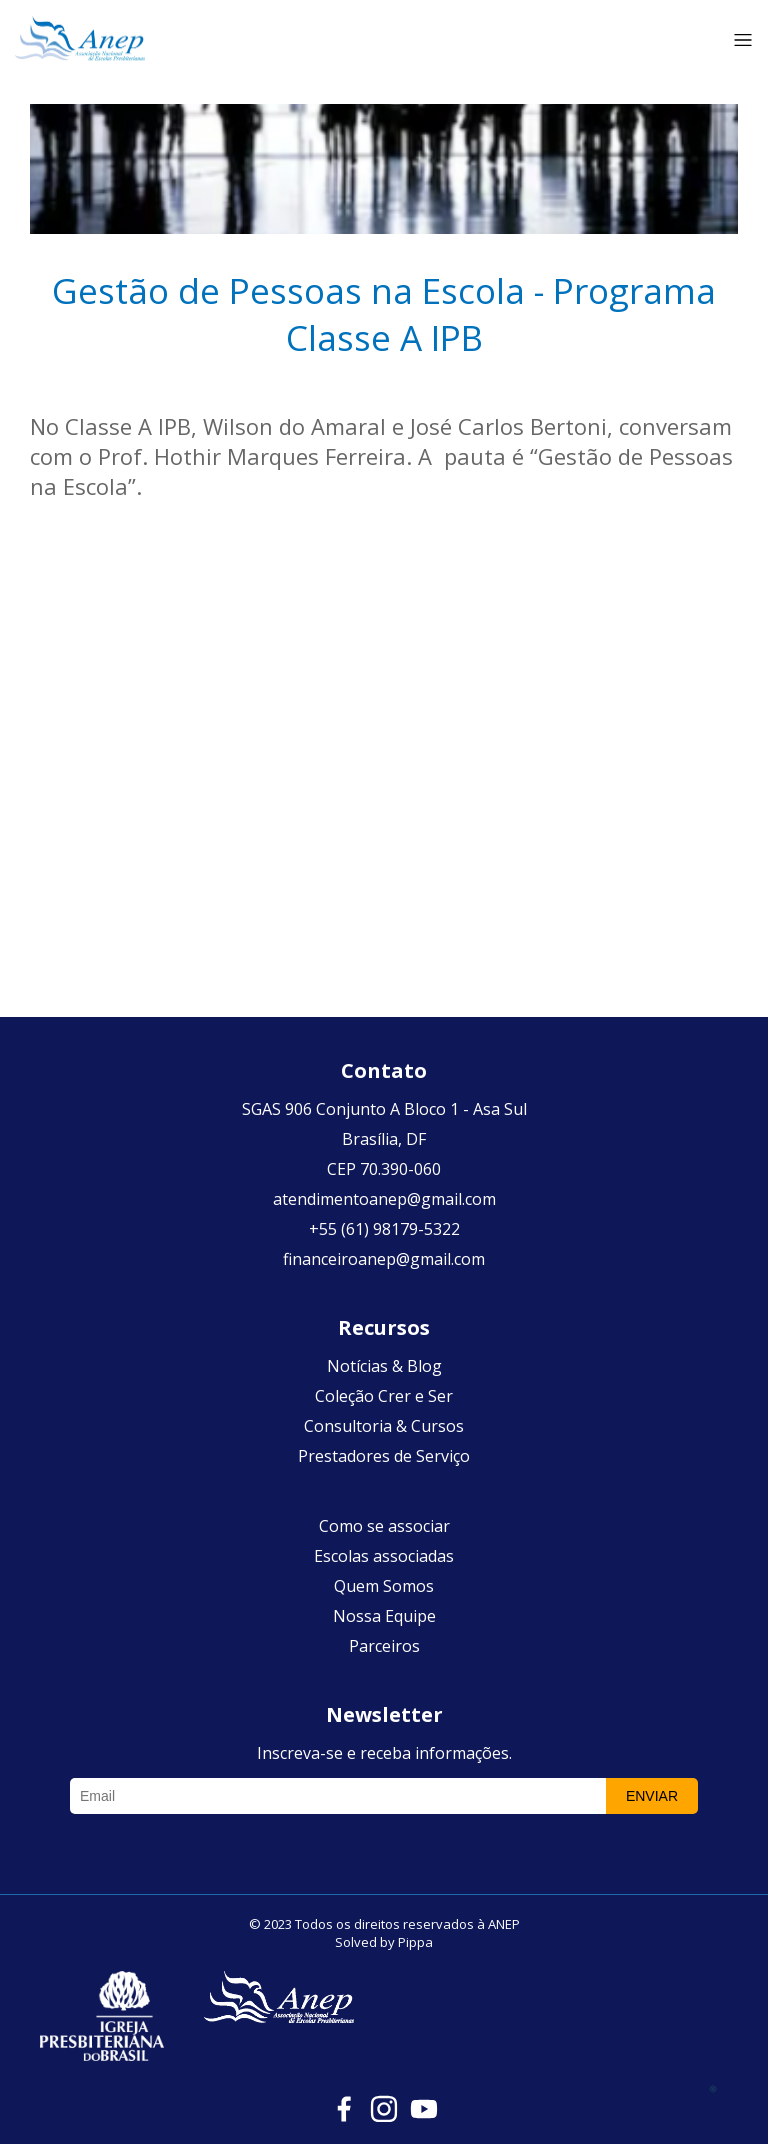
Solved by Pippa (384, 1942)
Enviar (652, 1796)
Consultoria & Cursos (384, 1426)
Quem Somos (384, 1586)
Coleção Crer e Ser (384, 1396)
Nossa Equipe (384, 1616)
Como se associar (384, 1526)
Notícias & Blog (384, 1366)
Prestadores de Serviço (384, 1456)
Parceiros (384, 1646)
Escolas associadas (384, 1556)
